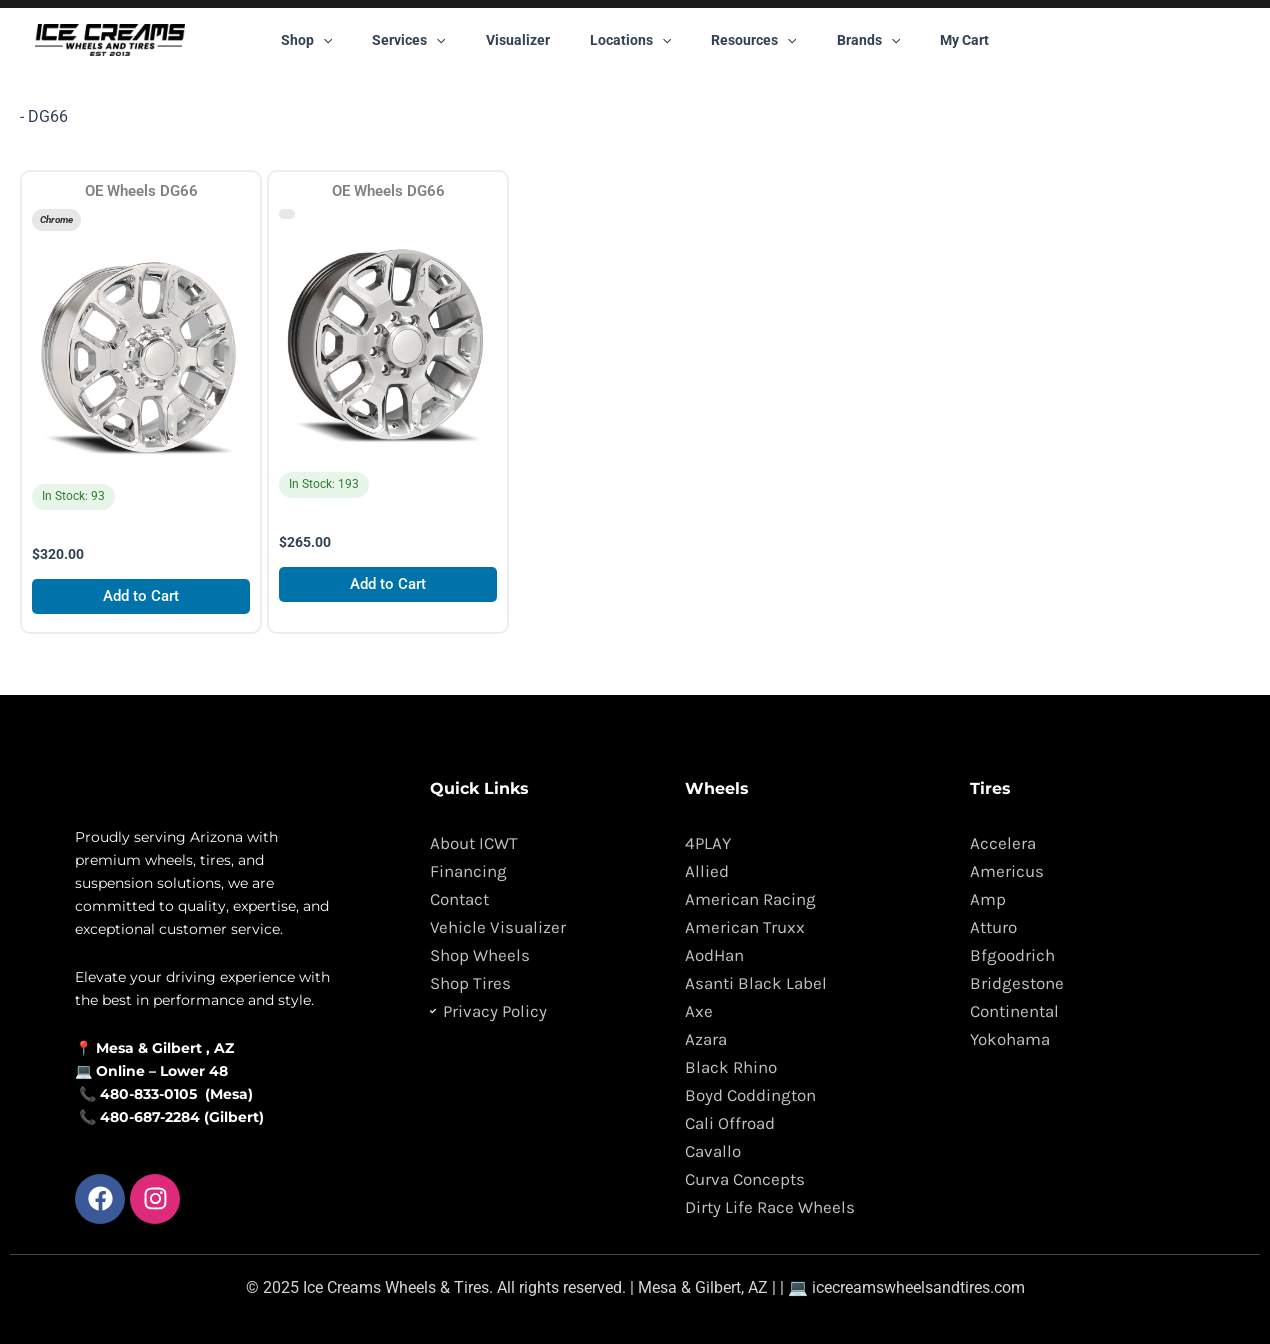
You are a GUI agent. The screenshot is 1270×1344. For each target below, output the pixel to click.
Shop (342, 40)
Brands (844, 40)
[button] (359, 40)
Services (432, 40)
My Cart (928, 40)
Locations (630, 40)
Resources (741, 40)
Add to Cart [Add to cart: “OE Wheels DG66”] (141, 600)
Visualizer (530, 40)
